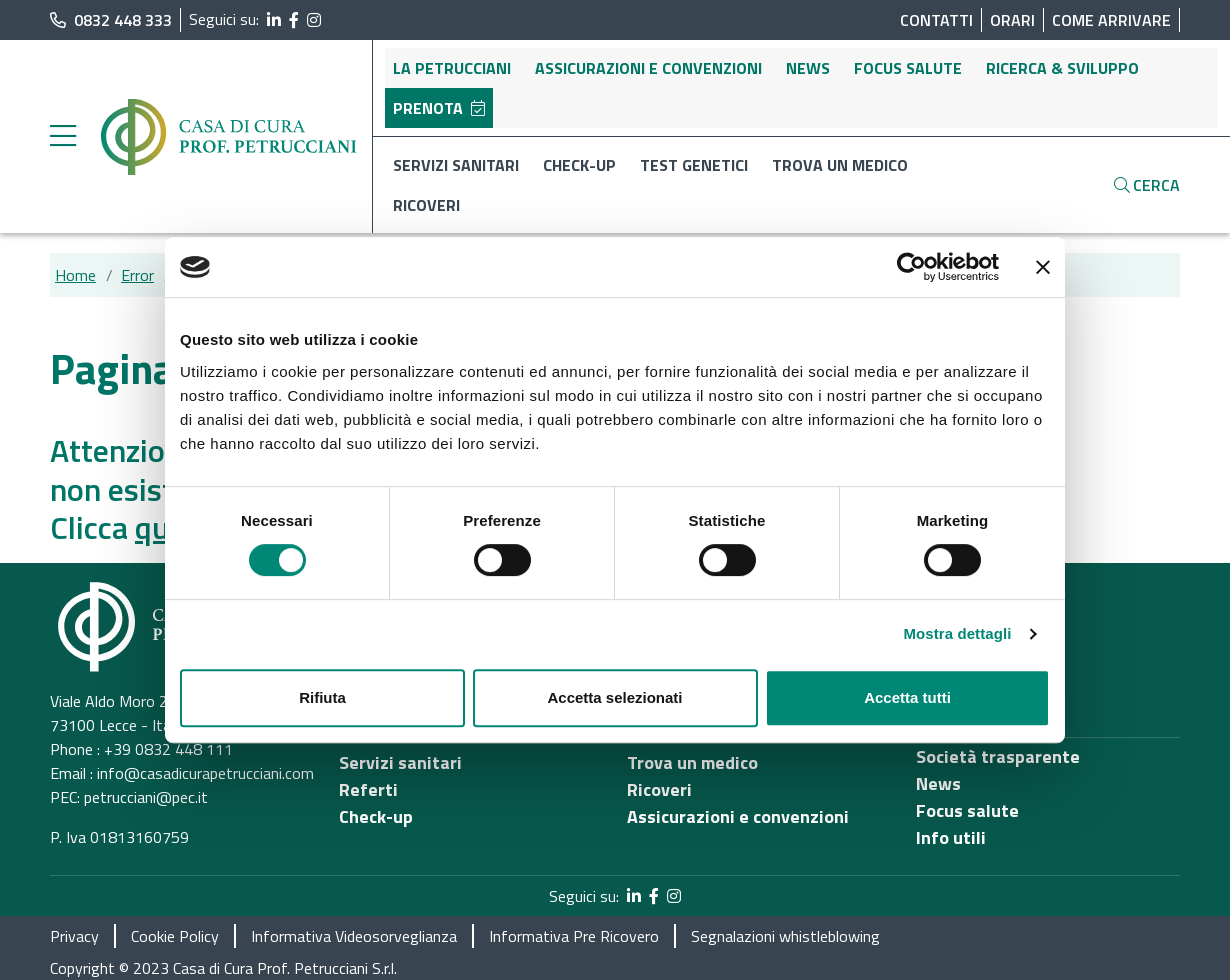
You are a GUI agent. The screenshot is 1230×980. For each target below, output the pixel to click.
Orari (1012, 20)
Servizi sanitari (456, 165)
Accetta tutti (907, 697)
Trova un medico (840, 165)
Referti (368, 789)
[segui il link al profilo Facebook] (294, 20)
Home (75, 275)
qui (156, 527)
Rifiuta (322, 697)
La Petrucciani (452, 68)
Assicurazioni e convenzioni (648, 68)
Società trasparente (998, 756)
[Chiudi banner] (1043, 267)
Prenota (439, 108)
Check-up (579, 165)
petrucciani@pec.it (146, 797)
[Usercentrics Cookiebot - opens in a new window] (911, 267)
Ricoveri (426, 205)
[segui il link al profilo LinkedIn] (274, 20)
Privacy (74, 936)
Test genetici (694, 165)
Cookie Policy (175, 936)
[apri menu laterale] (63, 141)
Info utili (951, 837)
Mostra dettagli (957, 633)
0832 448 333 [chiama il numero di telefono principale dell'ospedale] (111, 20)
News (808, 68)
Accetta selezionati (614, 697)
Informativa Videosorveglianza (354, 936)
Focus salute (908, 68)
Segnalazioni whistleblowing (785, 936)
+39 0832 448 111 (168, 749)
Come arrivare (1111, 20)
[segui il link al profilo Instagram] (314, 20)
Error (137, 275)
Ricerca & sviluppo (1062, 68)
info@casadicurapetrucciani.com (205, 773)
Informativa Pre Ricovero (574, 936)
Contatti (936, 20)
